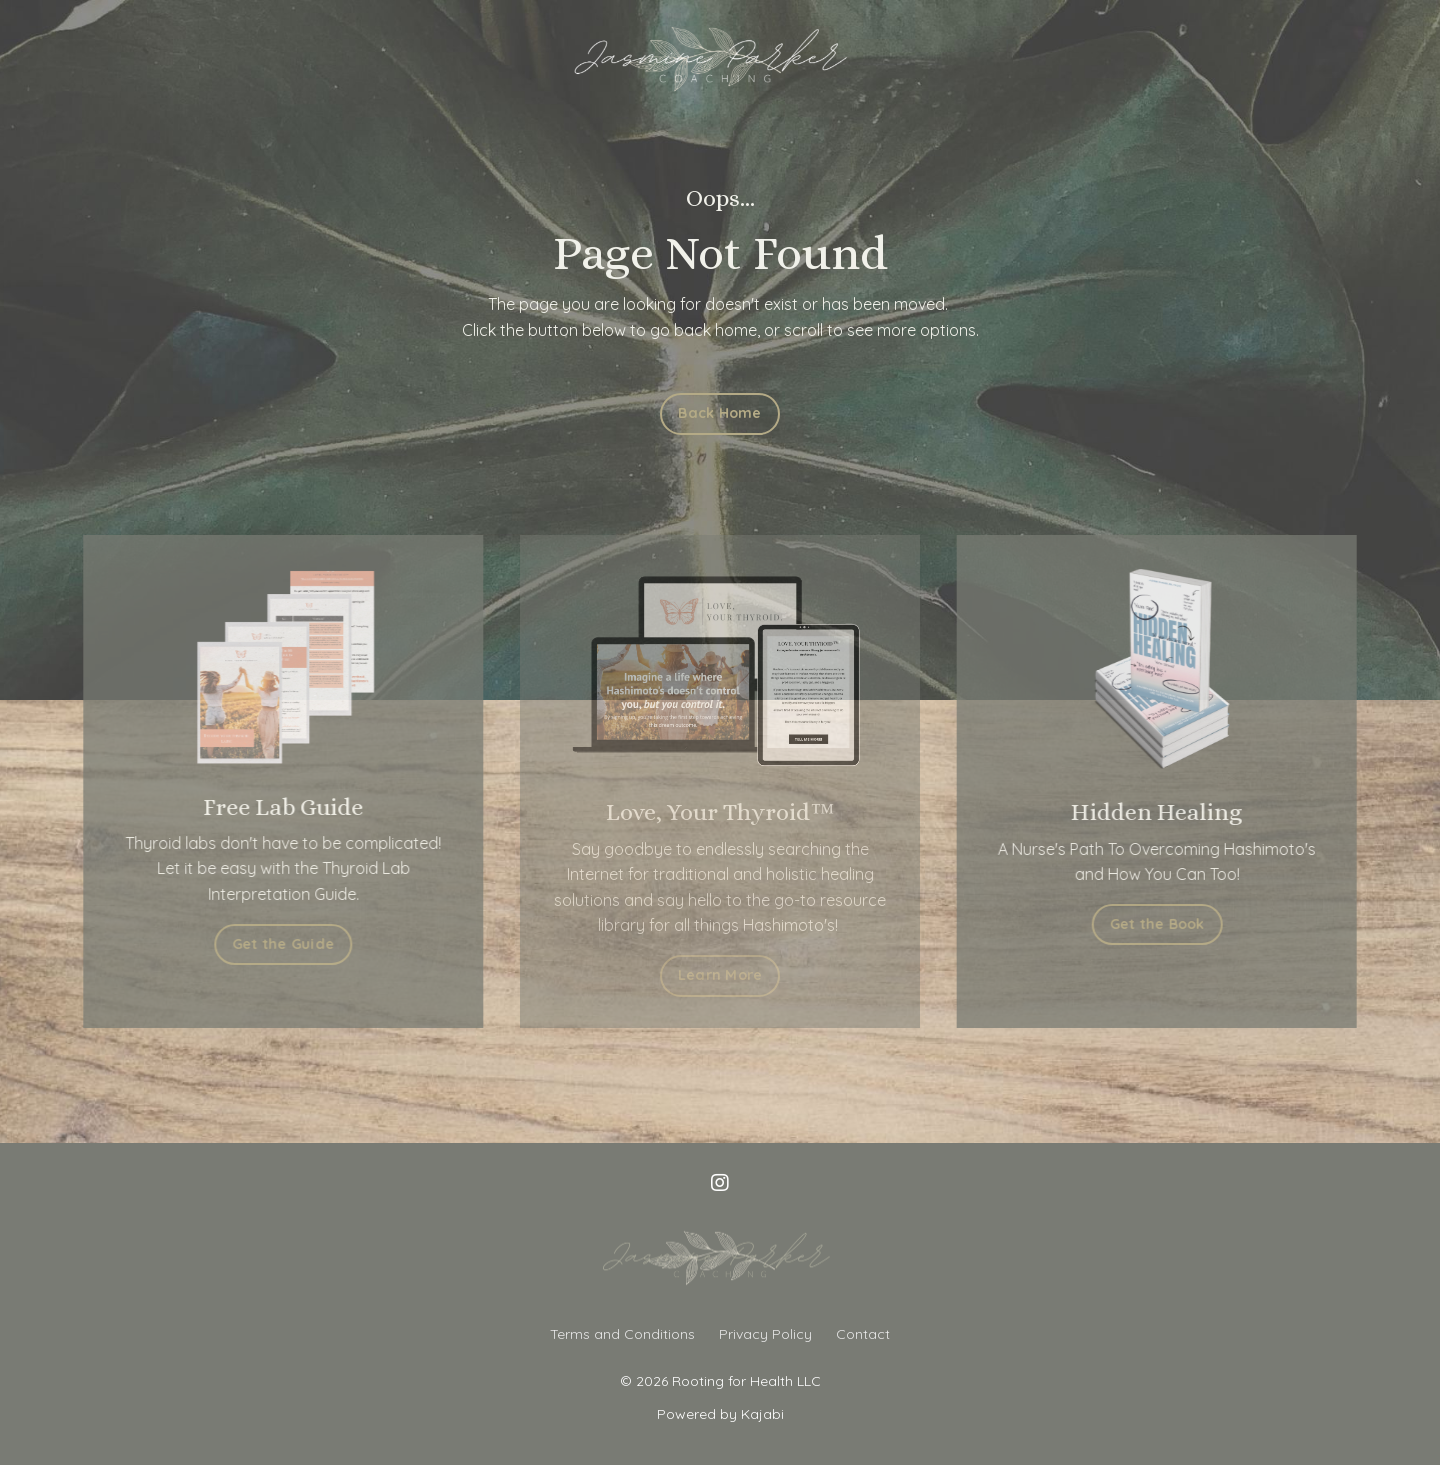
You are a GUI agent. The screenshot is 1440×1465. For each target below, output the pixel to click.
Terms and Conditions (622, 1334)
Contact (863, 1334)
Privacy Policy (765, 1334)
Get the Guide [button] (272, 944)
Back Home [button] (719, 413)
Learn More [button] (720, 975)
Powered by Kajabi (720, 1414)
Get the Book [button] (1168, 924)
